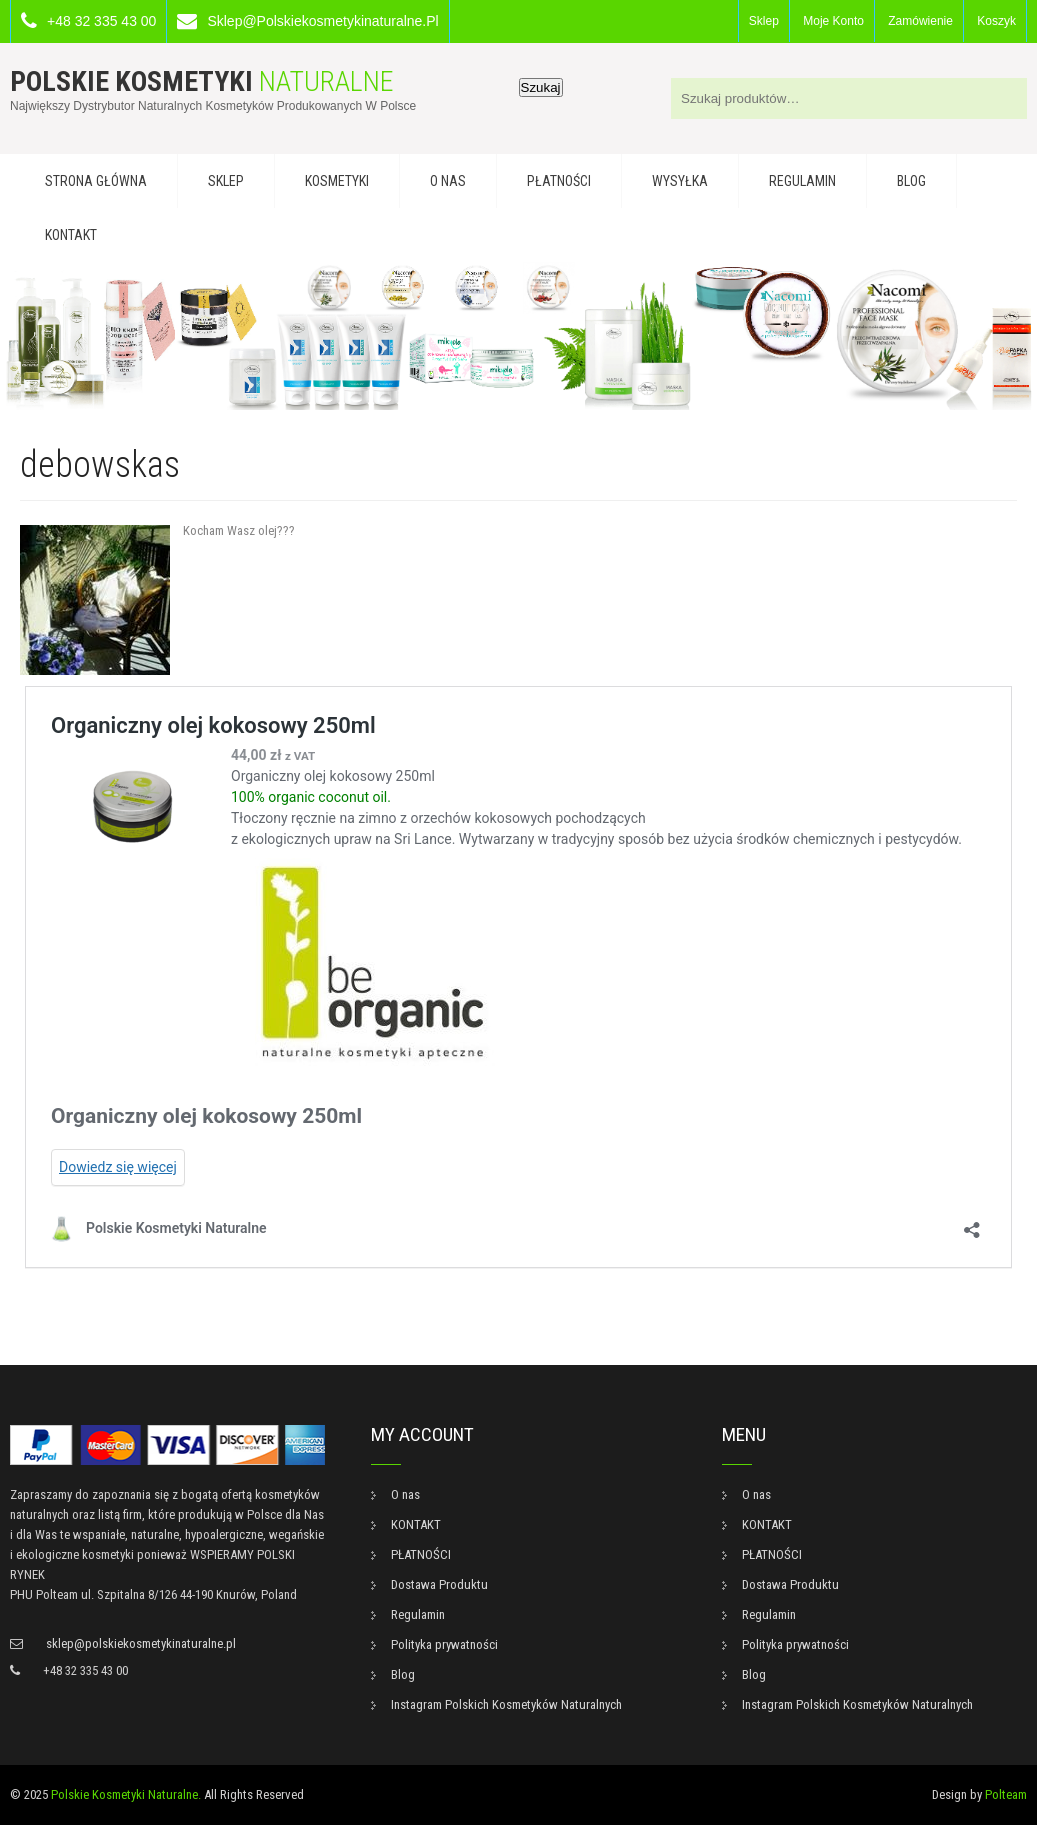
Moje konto (833, 21)
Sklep (764, 21)
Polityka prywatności (444, 1644)
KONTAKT (71, 235)
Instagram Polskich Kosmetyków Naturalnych (506, 1704)
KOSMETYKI (337, 181)
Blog (911, 181)
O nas (448, 181)
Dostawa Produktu (439, 1584)
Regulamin (802, 181)
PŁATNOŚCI (559, 181)
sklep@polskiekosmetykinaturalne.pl (322, 21)
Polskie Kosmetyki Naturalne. (126, 1794)
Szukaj (541, 87)
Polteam (1006, 1794)
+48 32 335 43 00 (101, 21)
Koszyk (996, 21)
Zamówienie (920, 21)
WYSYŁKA (680, 181)
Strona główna (96, 181)
